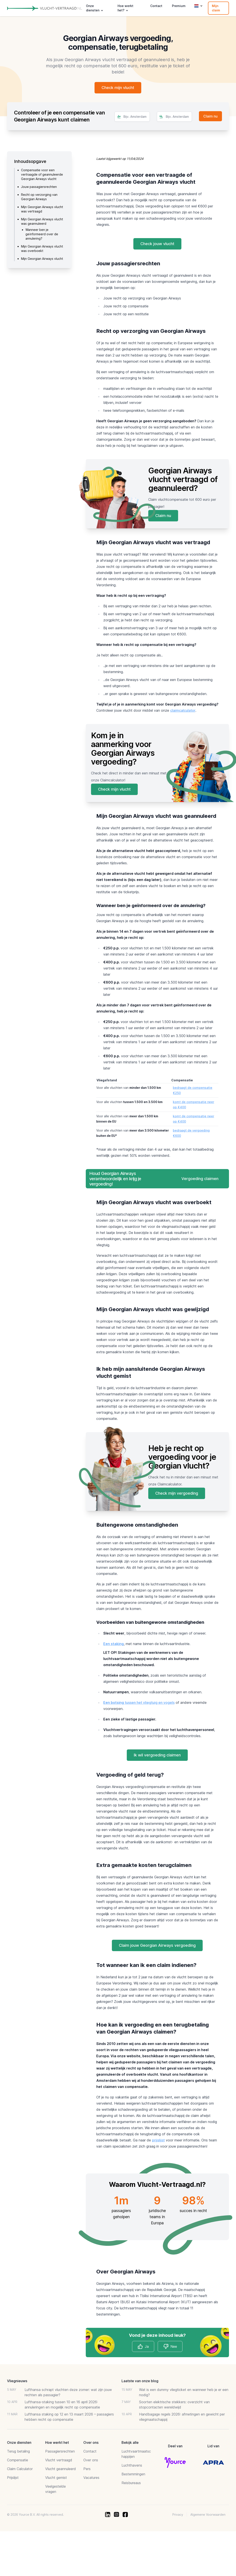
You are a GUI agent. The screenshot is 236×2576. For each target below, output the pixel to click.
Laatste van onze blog (140, 2381)
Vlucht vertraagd (58, 2460)
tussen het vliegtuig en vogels (139, 1702)
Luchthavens (132, 2465)
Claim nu (163, 515)
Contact (156, 6)
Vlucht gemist (56, 2477)
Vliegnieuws (17, 2381)
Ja (143, 2346)
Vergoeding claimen (199, 1178)
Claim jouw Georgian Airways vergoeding (157, 1945)
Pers (87, 2469)
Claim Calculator (20, 2469)
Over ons (90, 2460)
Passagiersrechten (60, 2451)
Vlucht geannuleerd (60, 2469)
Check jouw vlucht (157, 243)
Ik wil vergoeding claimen (157, 1755)
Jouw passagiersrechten (39, 187)
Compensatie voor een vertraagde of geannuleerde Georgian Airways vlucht (42, 174)
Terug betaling (18, 2451)
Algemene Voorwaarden (207, 2514)
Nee (170, 2346)
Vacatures (91, 2477)
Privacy (177, 2514)
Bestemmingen (133, 2474)
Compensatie (17, 2460)
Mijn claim (216, 8)
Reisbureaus (131, 2483)
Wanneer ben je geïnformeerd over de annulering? (41, 234)
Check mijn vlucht (118, 87)
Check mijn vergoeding (176, 1493)
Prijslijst (13, 2477)
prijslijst (158, 2140)
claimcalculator (182, 710)
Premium (179, 6)
